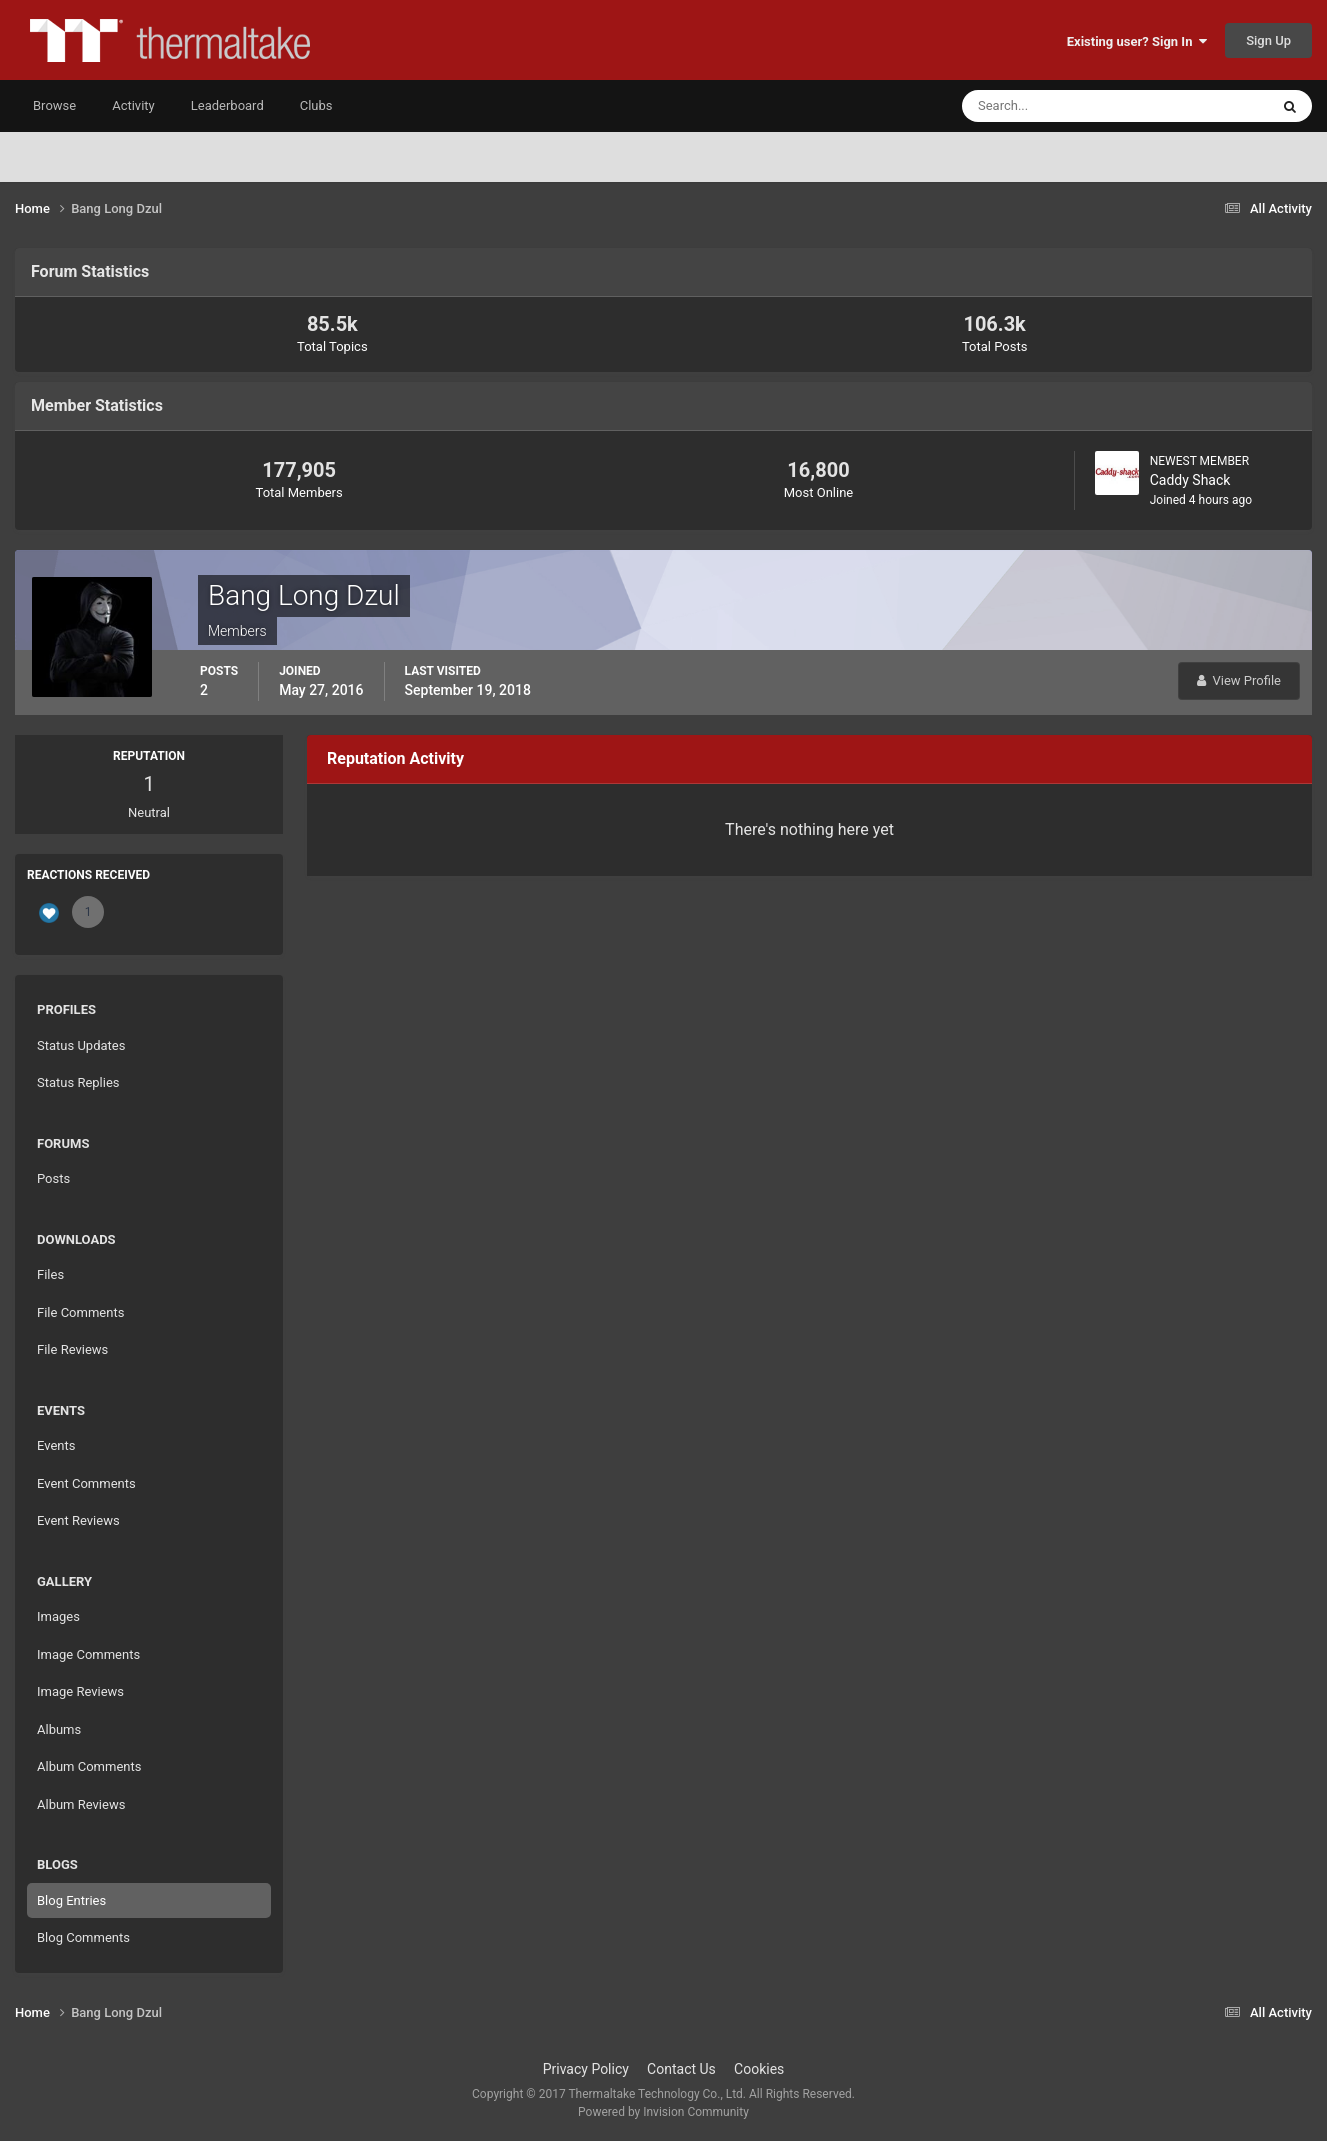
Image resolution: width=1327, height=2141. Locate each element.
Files (50, 1274)
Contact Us (681, 2069)
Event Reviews (78, 1520)
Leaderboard (227, 105)
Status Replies (78, 1082)
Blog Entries (71, 1900)
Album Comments (89, 1766)
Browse (54, 105)
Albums (59, 1729)
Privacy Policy (586, 2069)
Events (56, 1445)
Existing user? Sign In (1137, 41)
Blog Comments (83, 1937)
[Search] (1054, 106)
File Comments (80, 1312)
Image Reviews (80, 1691)
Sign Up (1268, 40)
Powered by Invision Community (663, 2112)
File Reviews (72, 1349)
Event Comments (86, 1483)
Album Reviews (81, 1804)
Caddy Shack (1190, 480)
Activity (133, 105)
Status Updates (81, 1045)
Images (58, 1616)
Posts (53, 1178)
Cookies (759, 2069)
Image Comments (88, 1654)
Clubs (316, 105)
